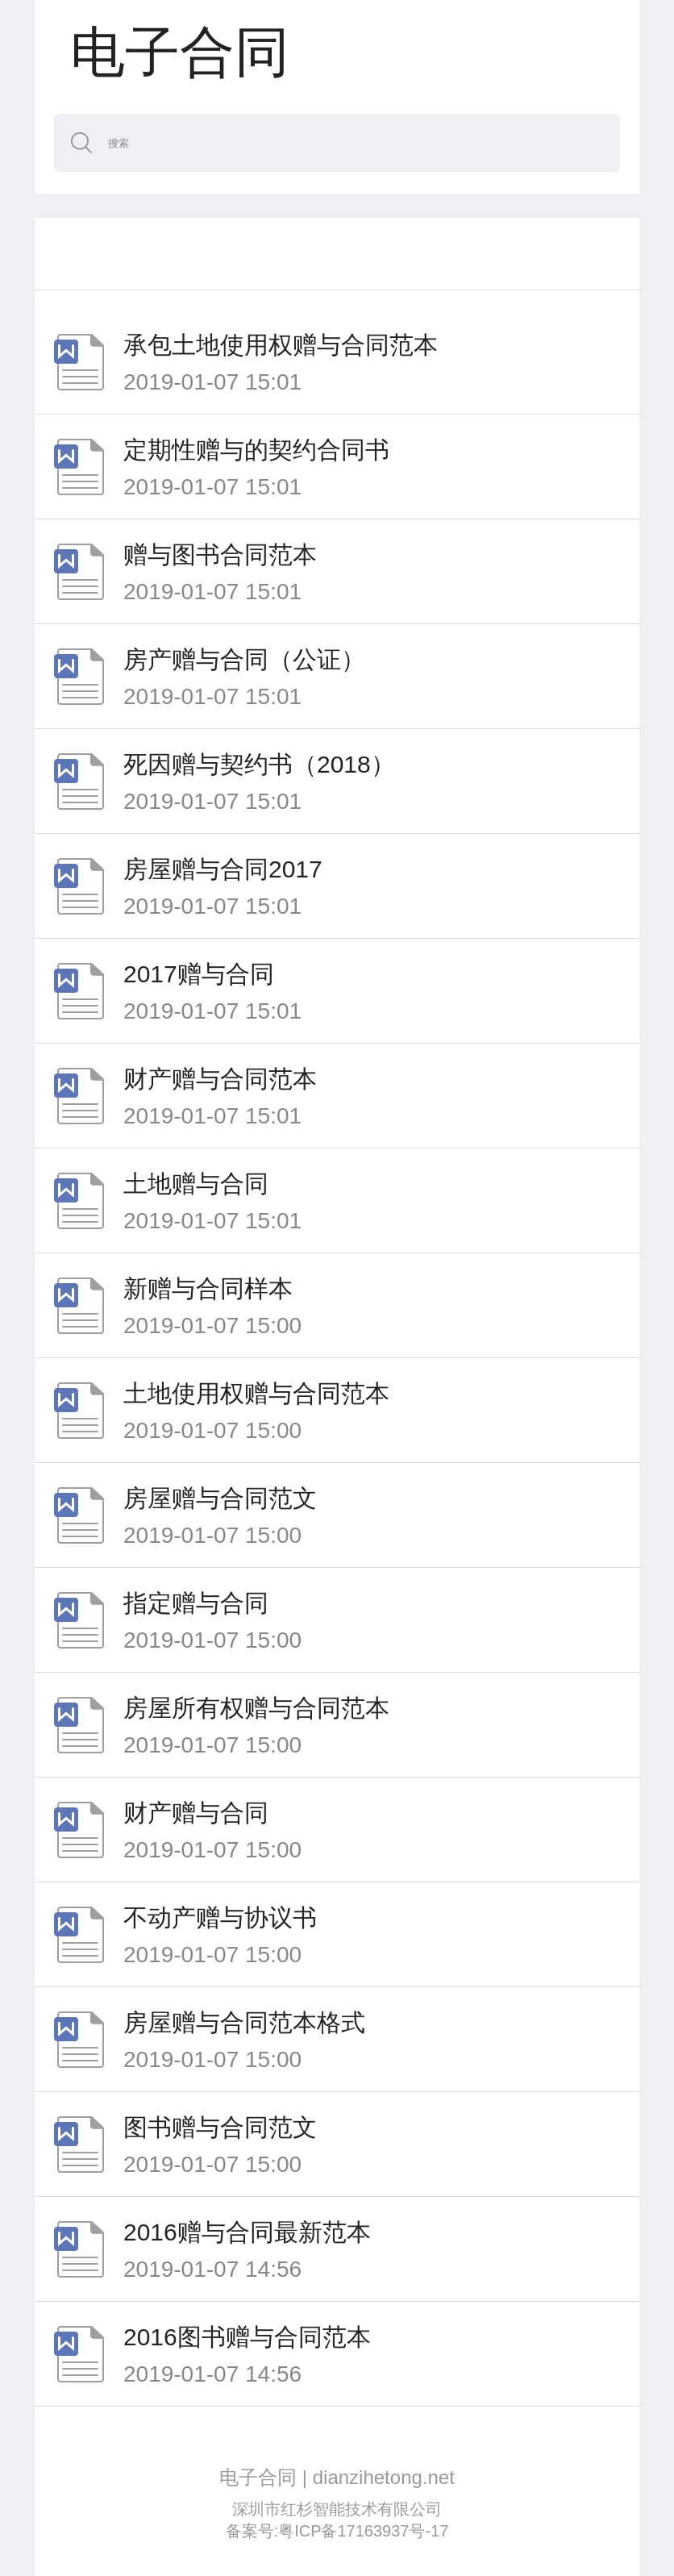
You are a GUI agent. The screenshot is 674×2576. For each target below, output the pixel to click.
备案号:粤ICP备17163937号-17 (337, 2531)
